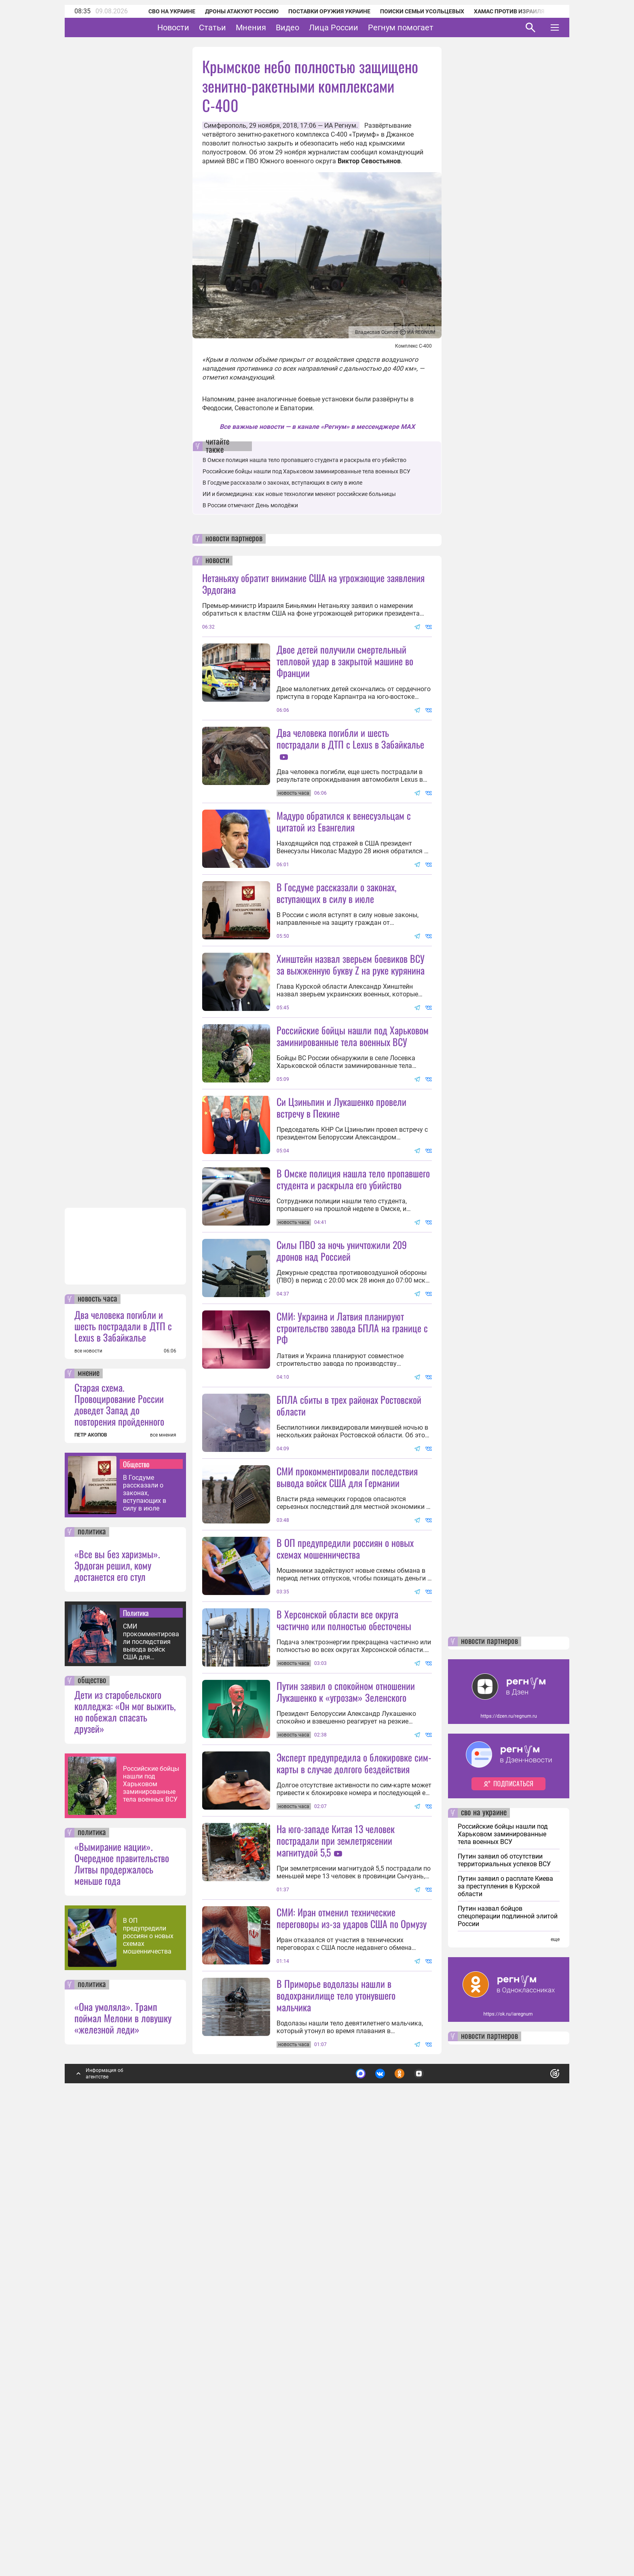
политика (92, 1963)
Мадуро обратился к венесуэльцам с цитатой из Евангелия (344, 893)
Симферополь (225, 125)
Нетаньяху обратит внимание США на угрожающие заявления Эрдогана (313, 583)
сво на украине (484, 2244)
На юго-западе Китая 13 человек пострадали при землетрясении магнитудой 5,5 (336, 2200)
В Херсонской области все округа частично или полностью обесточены (344, 1908)
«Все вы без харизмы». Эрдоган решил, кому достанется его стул (117, 1997)
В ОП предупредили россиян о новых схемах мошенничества (148, 2367)
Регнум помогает (426, 27)
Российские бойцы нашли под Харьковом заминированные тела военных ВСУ (151, 2215)
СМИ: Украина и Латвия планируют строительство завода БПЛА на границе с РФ (352, 1544)
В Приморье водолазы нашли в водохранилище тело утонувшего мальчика (336, 2427)
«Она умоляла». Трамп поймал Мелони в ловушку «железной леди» (122, 2449)
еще (555, 2371)
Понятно (537, 2502)
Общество (136, 1896)
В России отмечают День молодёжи (250, 505)
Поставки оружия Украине (318, 11)
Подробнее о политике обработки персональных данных (434, 2502)
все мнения (163, 1866)
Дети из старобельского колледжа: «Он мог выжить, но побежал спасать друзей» (124, 2143)
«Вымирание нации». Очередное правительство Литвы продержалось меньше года (121, 2295)
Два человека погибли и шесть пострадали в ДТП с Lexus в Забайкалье (123, 1757)
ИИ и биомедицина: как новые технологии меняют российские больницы (299, 494)
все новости (88, 1782)
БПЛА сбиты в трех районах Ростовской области (349, 1621)
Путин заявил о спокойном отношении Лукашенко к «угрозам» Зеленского (346, 2051)
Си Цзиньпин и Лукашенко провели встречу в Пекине (341, 1251)
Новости (198, 27)
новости (217, 560)
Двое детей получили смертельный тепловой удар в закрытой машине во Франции (345, 661)
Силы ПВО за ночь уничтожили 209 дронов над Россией (342, 1466)
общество (92, 2112)
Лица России (358, 27)
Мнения (276, 27)
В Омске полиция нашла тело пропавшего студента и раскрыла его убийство (304, 460)
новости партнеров (233, 539)
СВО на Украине (160, 11)
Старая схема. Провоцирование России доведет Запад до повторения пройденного (119, 1836)
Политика (136, 2044)
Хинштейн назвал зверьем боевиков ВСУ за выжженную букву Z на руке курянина (351, 1036)
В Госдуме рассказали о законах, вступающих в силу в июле (144, 1924)
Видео (312, 27)
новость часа (97, 1731)
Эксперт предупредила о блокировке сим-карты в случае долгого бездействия (354, 2123)
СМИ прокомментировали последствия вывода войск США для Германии (151, 2073)
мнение (88, 1805)
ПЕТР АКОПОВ (90, 1866)
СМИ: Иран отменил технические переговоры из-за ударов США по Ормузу (352, 2349)
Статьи (237, 27)
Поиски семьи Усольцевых (411, 11)
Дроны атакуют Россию (231, 11)
